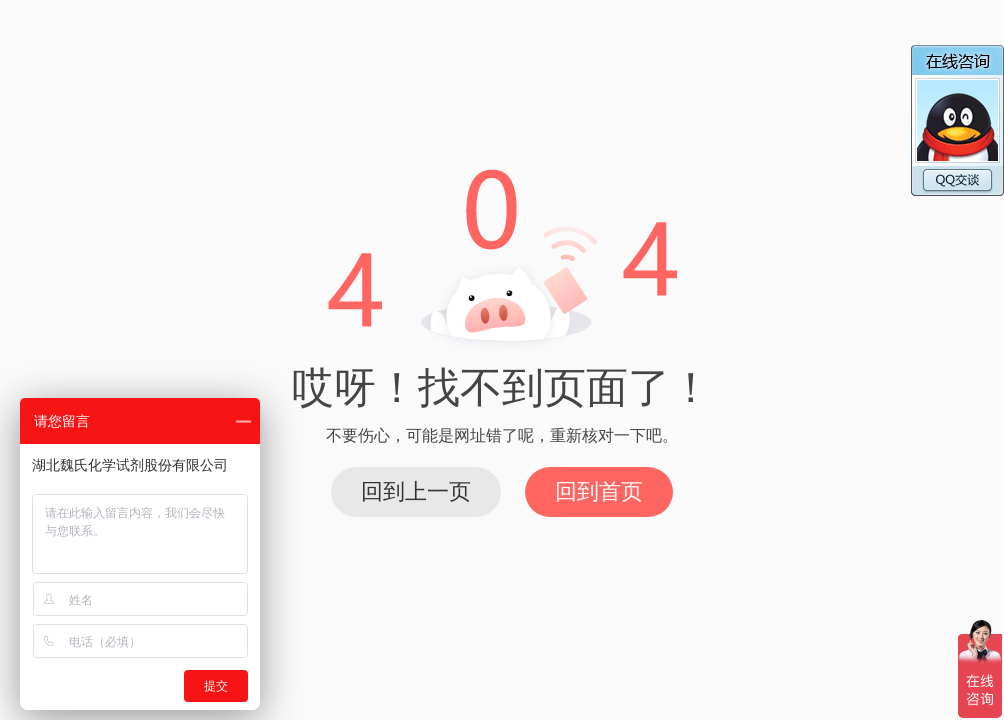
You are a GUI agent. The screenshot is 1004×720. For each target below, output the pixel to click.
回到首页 (599, 491)
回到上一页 (416, 491)
